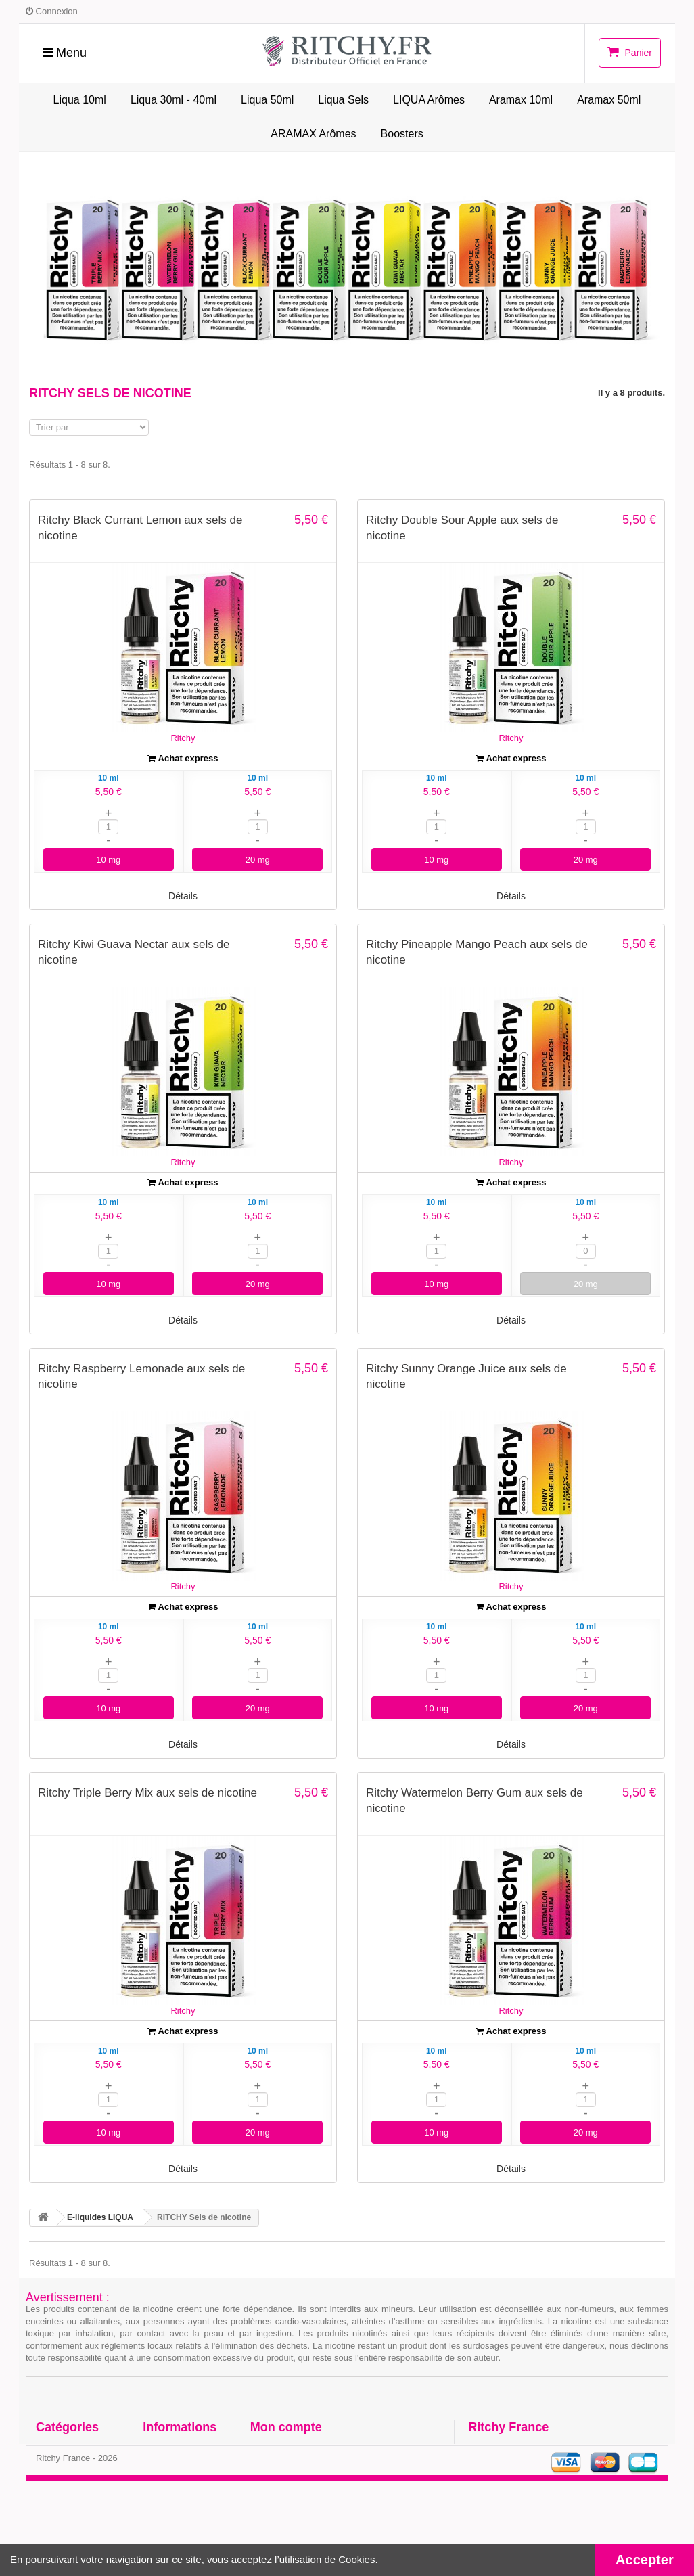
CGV (152, 2484)
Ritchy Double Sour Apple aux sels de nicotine (462, 528)
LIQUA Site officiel (74, 2484)
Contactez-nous (176, 2449)
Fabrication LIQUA (181, 2467)
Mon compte (286, 2427)
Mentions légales (178, 2502)
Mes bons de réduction (298, 2519)
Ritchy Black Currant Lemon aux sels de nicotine (140, 528)
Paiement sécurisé (181, 2519)
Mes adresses (279, 2484)
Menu (65, 53)
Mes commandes (285, 2449)
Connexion (52, 11)
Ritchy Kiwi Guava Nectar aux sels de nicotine (133, 952)
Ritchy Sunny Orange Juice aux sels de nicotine (466, 1376)
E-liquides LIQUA (72, 2449)
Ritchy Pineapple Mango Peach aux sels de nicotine (477, 952)
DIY (43, 2467)
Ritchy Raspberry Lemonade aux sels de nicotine (141, 1376)
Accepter (645, 2559)
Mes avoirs (273, 2467)
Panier (629, 52)
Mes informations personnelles (314, 2502)
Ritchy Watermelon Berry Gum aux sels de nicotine (474, 1800)
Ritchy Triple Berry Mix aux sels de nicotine (147, 1792)
